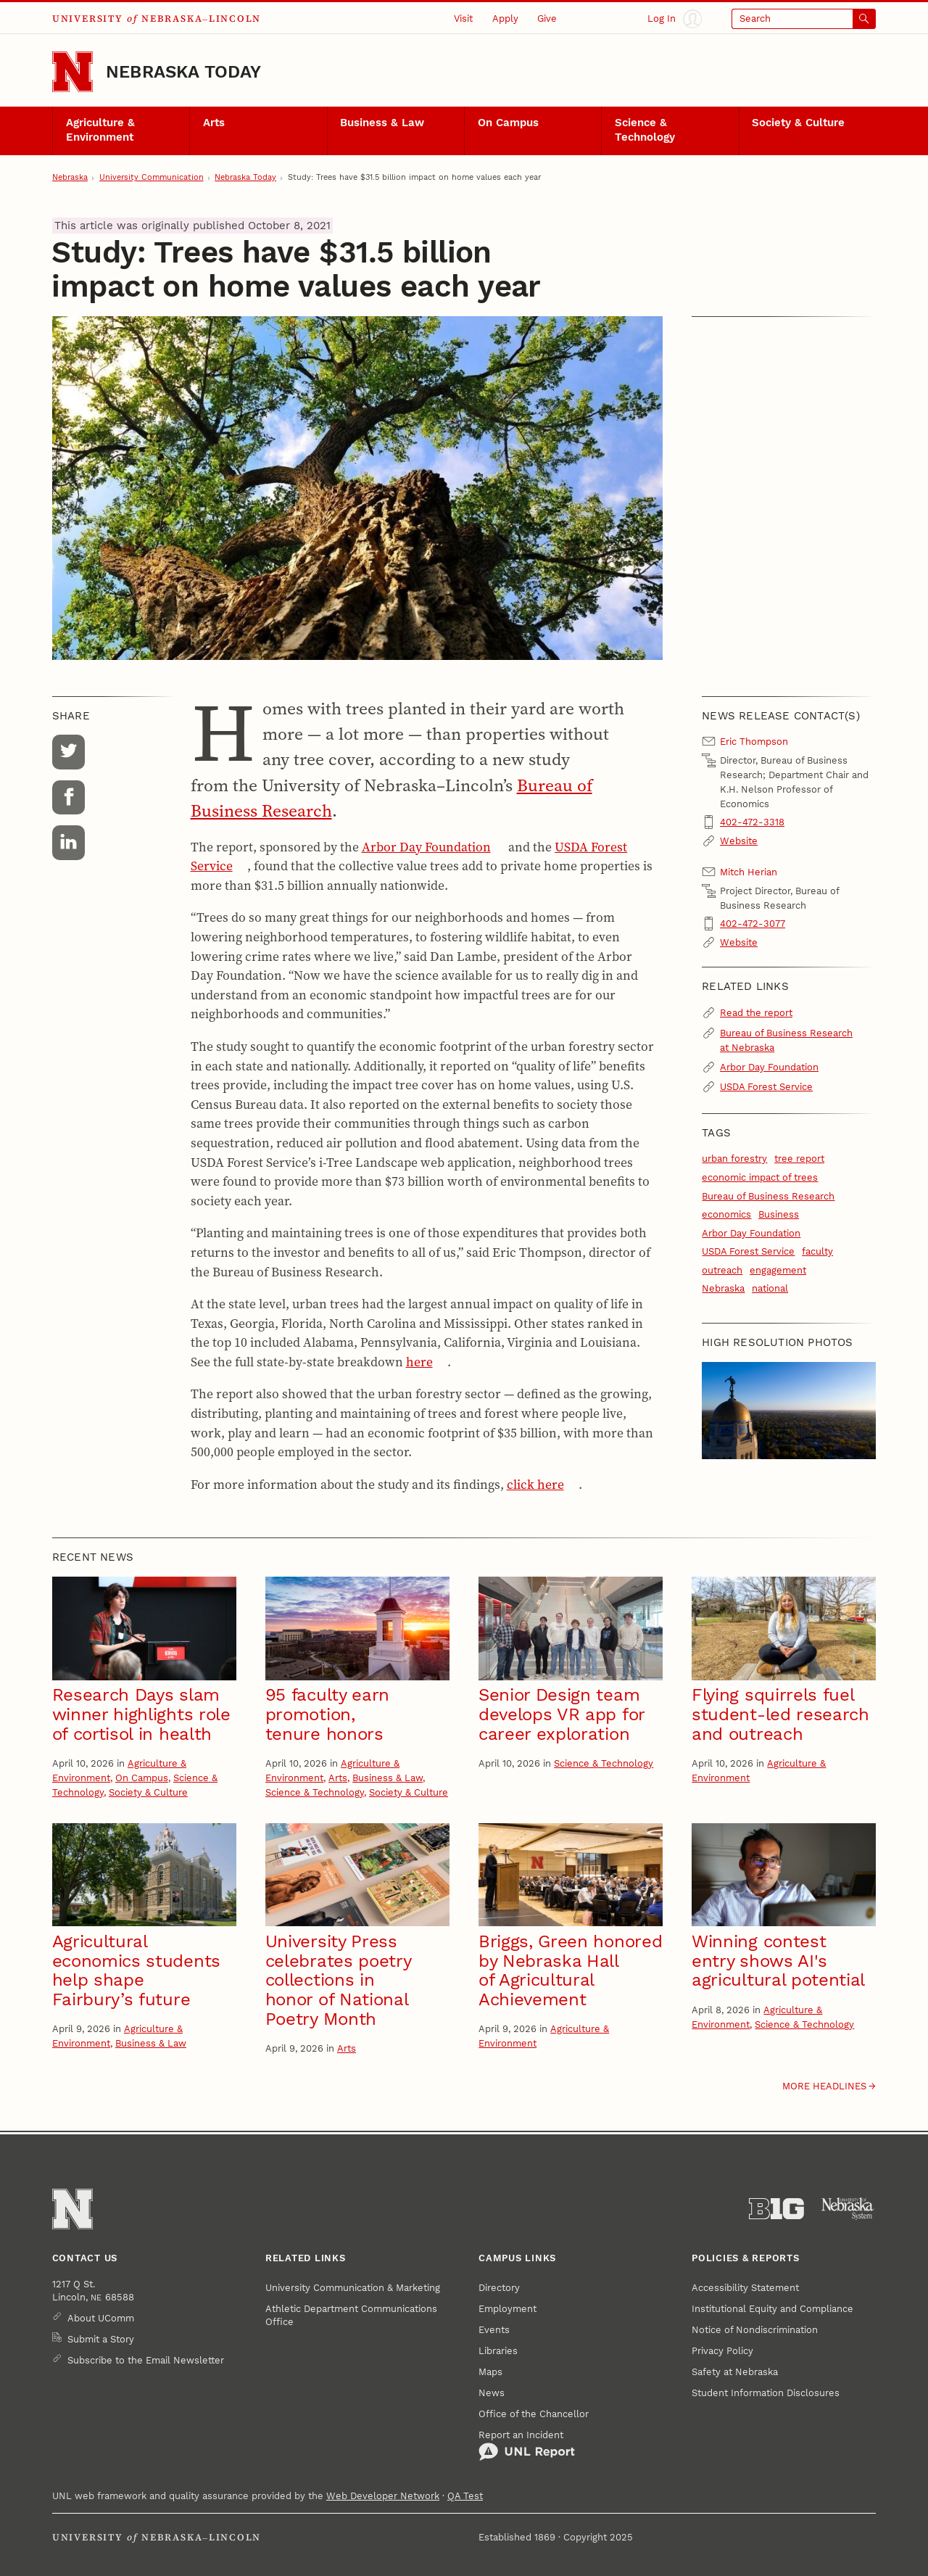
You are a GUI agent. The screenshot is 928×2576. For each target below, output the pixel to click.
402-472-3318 (752, 822)
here (419, 1362)
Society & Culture (798, 122)
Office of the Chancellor (533, 2413)
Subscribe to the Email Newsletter (145, 2360)
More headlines (824, 2086)
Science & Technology (645, 130)
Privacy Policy (722, 2350)
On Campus (508, 122)
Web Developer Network (382, 2495)
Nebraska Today (183, 72)
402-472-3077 (752, 923)
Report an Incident (526, 2445)
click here (535, 1484)
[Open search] (804, 19)
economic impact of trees (760, 1177)
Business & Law (382, 122)
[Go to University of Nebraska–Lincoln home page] (72, 71)
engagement (778, 1270)
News (491, 2392)
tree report (799, 1158)
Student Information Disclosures (766, 2392)
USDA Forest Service (766, 1086)
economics (726, 1214)
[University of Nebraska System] (848, 2209)
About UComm (100, 2318)
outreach (722, 1270)
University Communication (151, 177)
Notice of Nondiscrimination (755, 2329)
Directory (499, 2287)
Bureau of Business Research (768, 1196)
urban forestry (734, 1158)
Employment (507, 2308)
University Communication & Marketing (352, 2287)
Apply (505, 18)
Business (778, 1214)
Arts (214, 122)
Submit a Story (100, 2339)
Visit (463, 18)
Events (494, 2329)
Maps (490, 2371)
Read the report (756, 1012)
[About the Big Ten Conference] (776, 2209)
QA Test (465, 2495)
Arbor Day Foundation (426, 847)
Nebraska (70, 177)
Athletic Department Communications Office (351, 2315)
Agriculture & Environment (100, 130)
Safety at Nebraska (735, 2371)
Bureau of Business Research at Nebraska (786, 1040)
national (770, 1288)
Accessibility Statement (745, 2287)
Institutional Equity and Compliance (772, 2308)
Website (739, 840)
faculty (817, 1251)
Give (547, 18)
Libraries (498, 2350)
